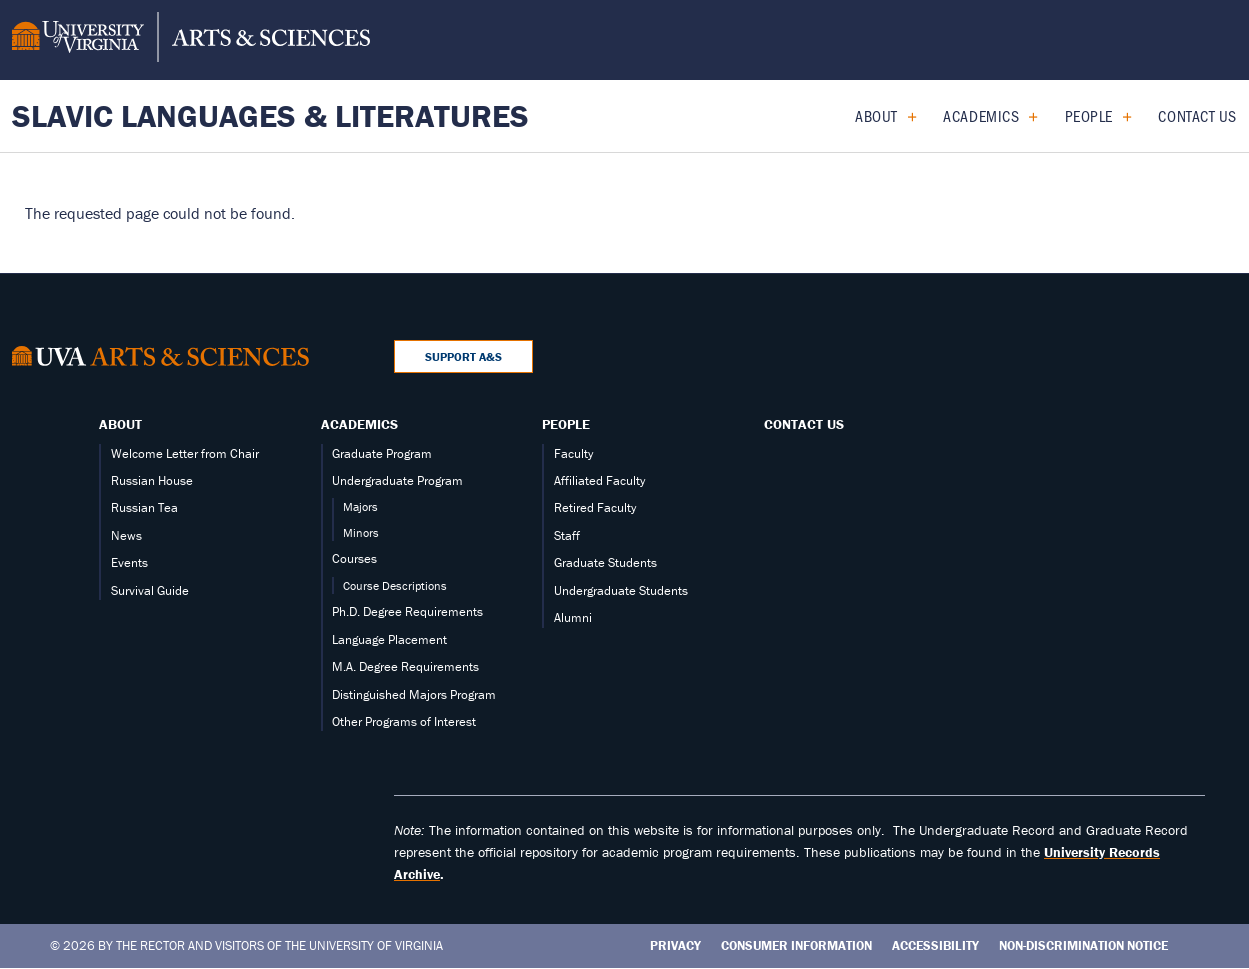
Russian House (152, 480)
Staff (567, 535)
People (1089, 115)
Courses (354, 558)
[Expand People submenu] (1119, 116)
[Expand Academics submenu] (1025, 116)
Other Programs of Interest (404, 721)
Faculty (573, 453)
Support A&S (463, 356)
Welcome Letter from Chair (185, 453)
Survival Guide (150, 590)
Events (129, 562)
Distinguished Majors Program (414, 694)
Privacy (675, 945)
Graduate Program (382, 453)
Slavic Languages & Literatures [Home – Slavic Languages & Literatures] (270, 115)
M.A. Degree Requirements (405, 666)
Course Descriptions (395, 585)
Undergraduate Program (397, 480)
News (126, 535)
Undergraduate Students (621, 590)
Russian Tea (144, 507)
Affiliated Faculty (599, 480)
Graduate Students (605, 562)
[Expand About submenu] (904, 116)
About (876, 115)
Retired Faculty (595, 507)
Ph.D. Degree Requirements (407, 611)
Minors (361, 532)
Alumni (573, 617)
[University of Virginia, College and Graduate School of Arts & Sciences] (191, 40)
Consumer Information (796, 945)
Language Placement (389, 639)
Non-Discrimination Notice (1083, 945)
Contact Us (1197, 115)
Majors (360, 506)
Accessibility (935, 945)
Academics (981, 115)
